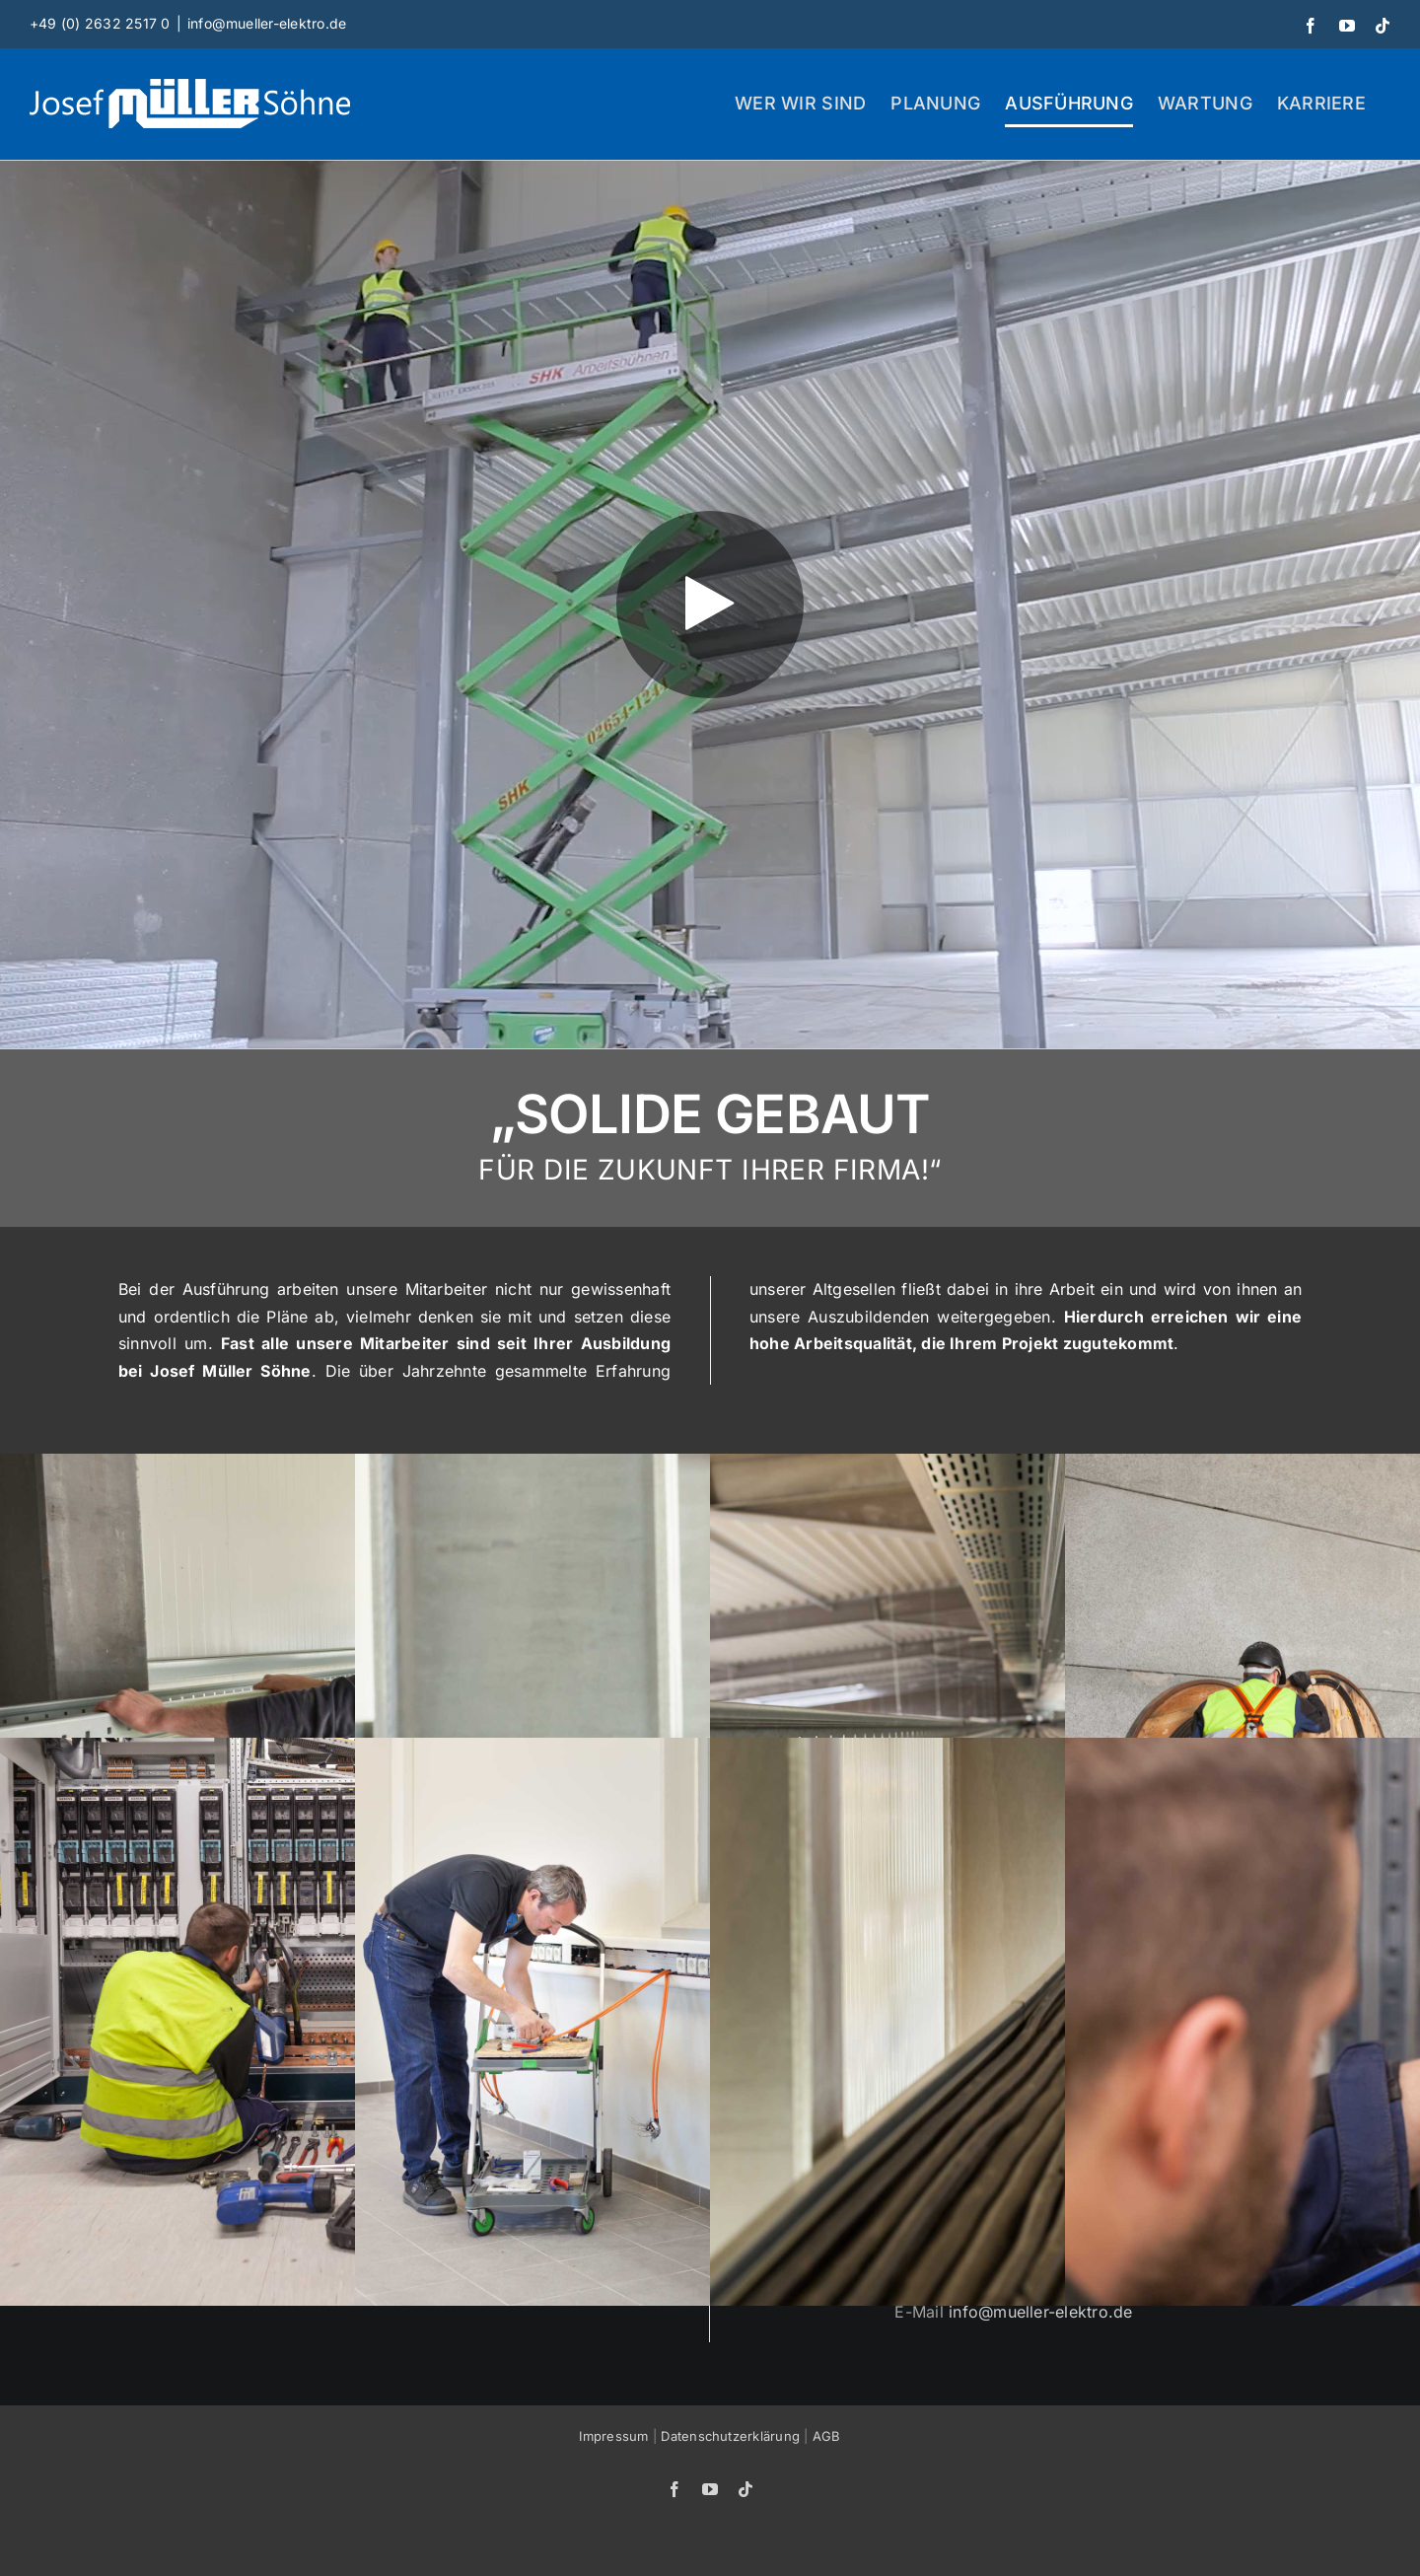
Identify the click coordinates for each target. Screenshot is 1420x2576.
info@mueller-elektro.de (267, 23)
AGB (827, 2436)
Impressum (613, 2436)
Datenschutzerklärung (730, 2436)
